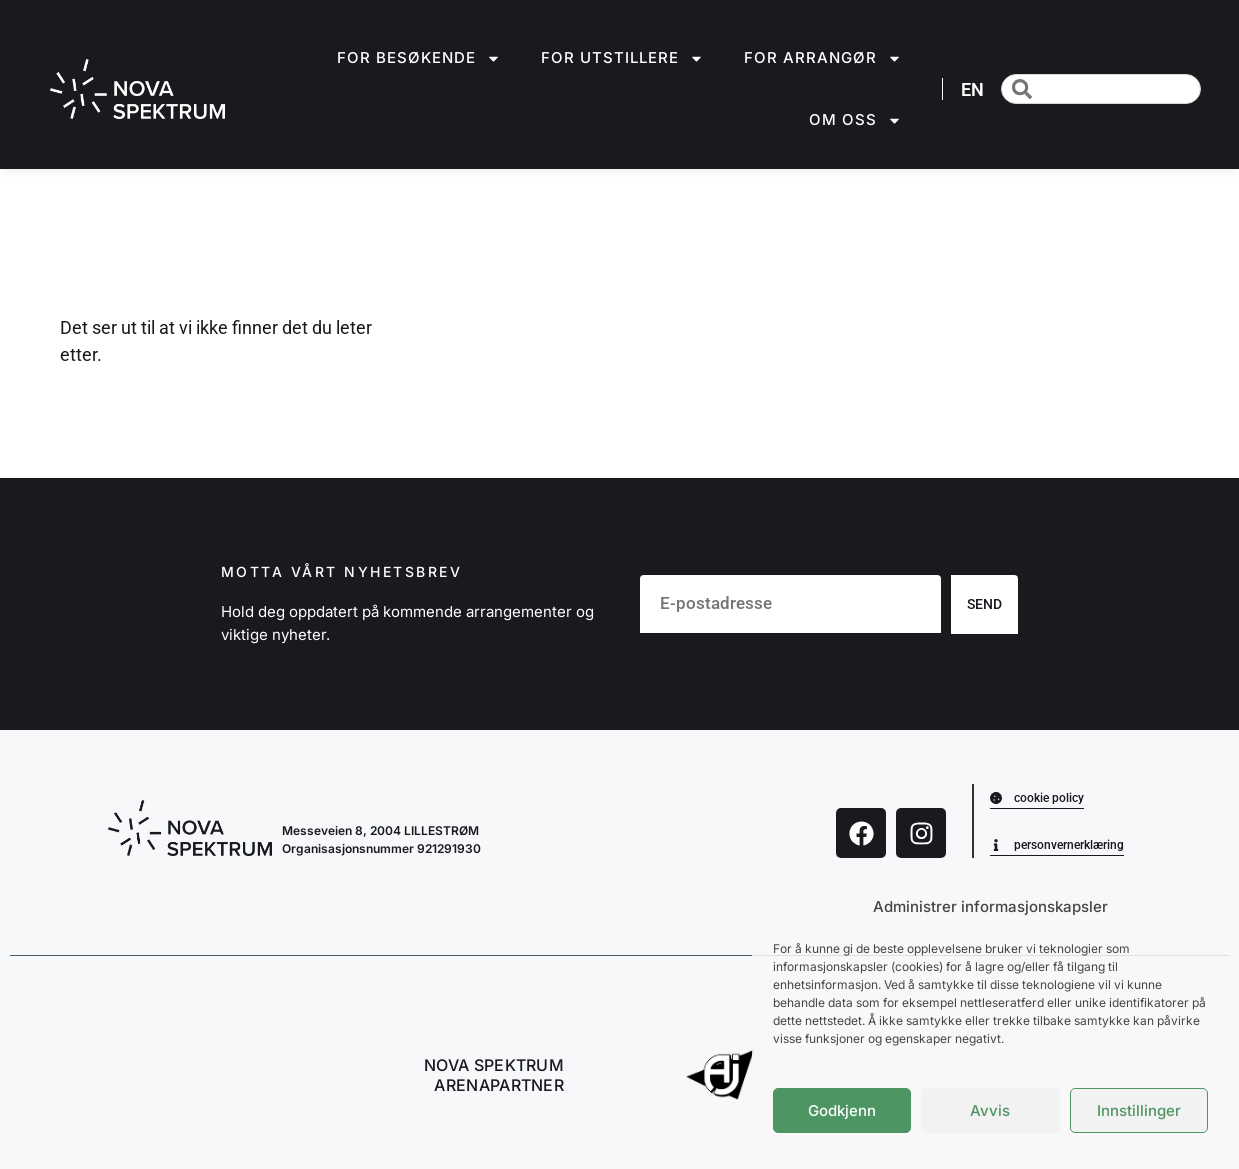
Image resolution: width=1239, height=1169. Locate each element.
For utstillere (622, 58)
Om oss (855, 120)
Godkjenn (842, 1110)
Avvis (990, 1110)
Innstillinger (1139, 1110)
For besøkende (419, 58)
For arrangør (823, 58)
